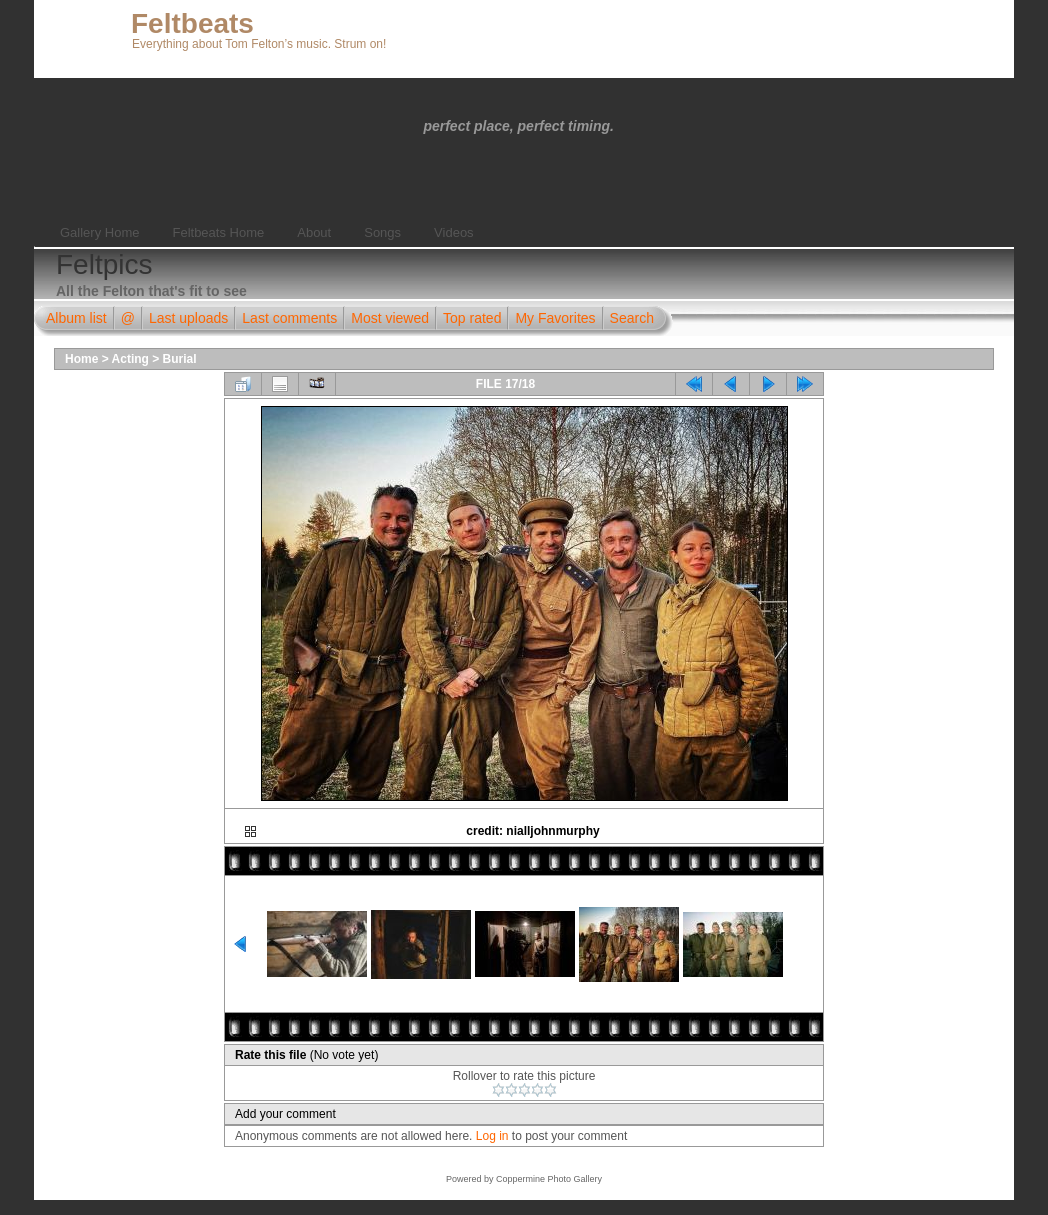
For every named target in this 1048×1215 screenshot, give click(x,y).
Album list (76, 318)
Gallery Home (99, 232)
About (314, 232)
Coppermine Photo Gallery (549, 1179)
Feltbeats (192, 23)
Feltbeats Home (218, 232)
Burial (180, 359)
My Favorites (555, 318)
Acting (130, 359)
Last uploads (188, 318)
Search (632, 318)
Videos (454, 232)
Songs (382, 232)
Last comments (289, 318)
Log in (492, 1136)
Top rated (472, 318)
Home (81, 359)
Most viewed (390, 318)
